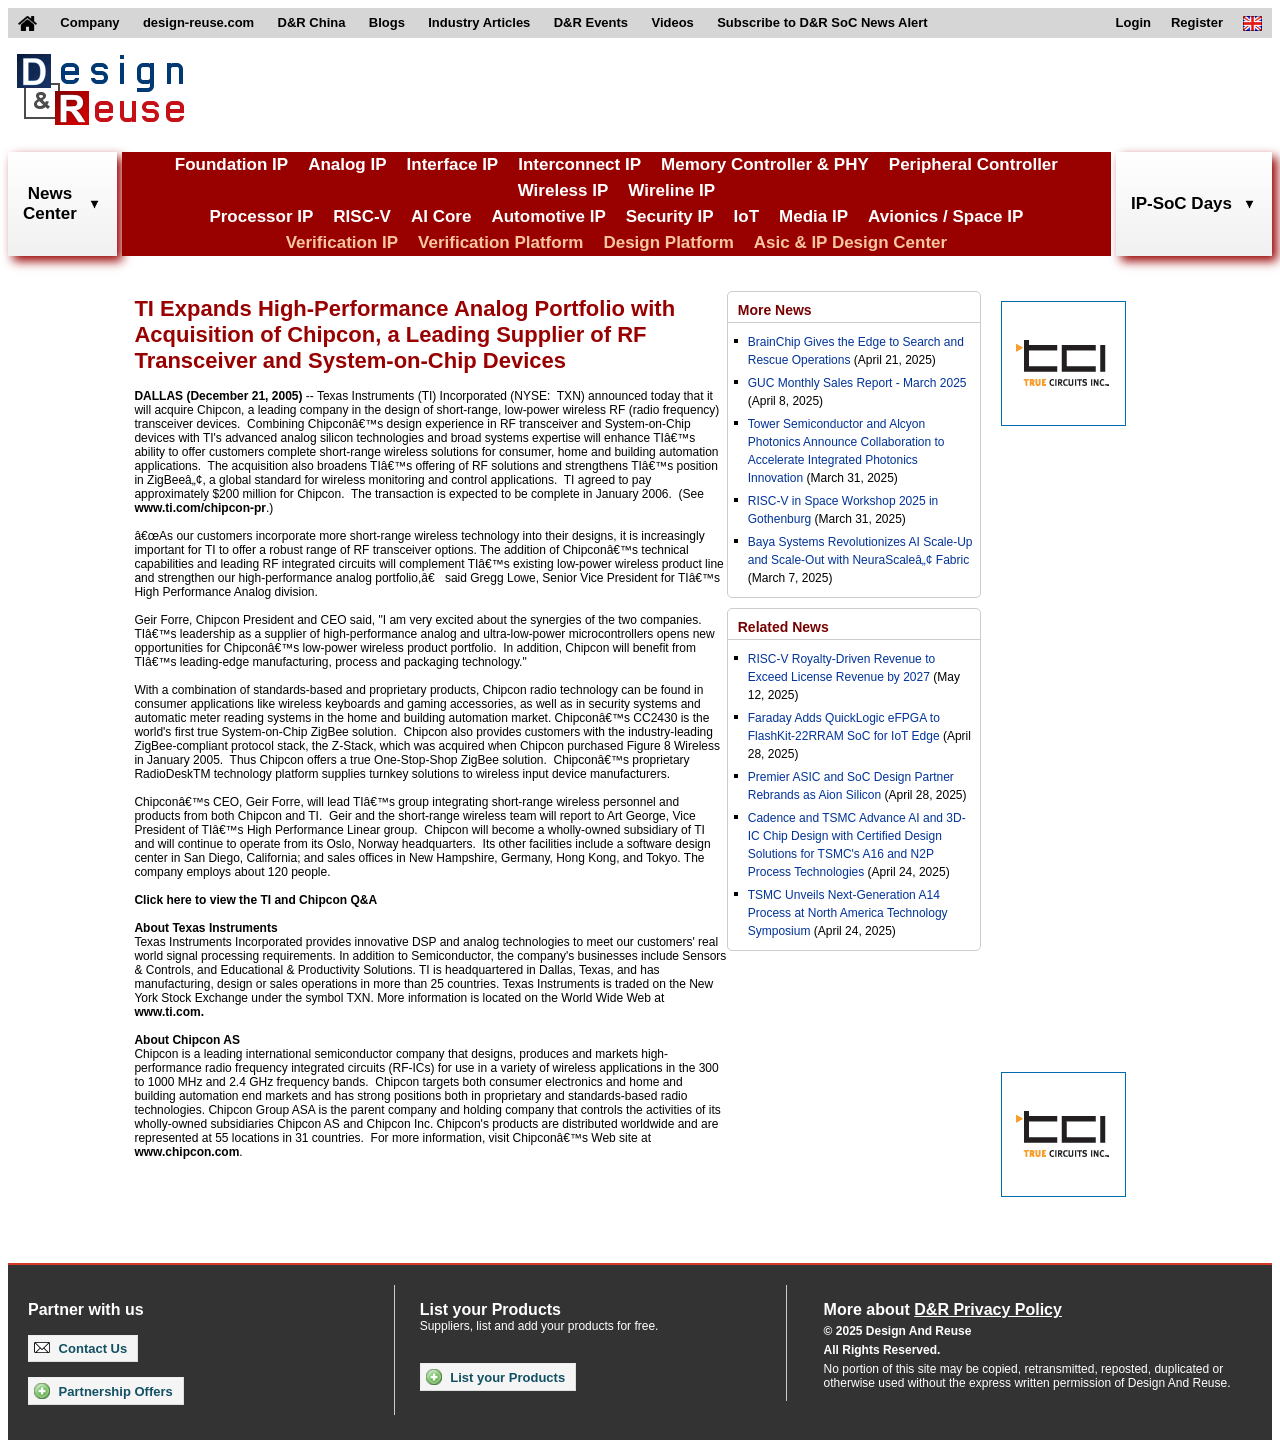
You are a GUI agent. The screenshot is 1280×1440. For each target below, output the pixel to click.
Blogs (387, 22)
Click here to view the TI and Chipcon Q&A (255, 900)
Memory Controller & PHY (765, 164)
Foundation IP (231, 164)
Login (1133, 22)
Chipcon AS (206, 1040)
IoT (747, 216)
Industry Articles (479, 22)
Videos (672, 22)
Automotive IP (548, 216)
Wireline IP (671, 190)
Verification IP (342, 242)
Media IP (813, 216)
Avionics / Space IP (945, 216)
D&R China (312, 22)
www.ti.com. (169, 1012)
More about (943, 1309)
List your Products (495, 1377)
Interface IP (453, 164)
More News (775, 310)
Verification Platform (500, 242)
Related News (783, 627)
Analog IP (347, 164)
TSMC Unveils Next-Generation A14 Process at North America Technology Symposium (848, 913)
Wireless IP (563, 190)
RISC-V (362, 216)
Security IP (670, 216)
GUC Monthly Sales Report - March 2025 (857, 383)
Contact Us (80, 1348)
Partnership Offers (103, 1391)
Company (89, 22)
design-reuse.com (198, 22)
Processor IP (261, 216)
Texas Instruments (224, 928)
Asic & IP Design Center (850, 242)
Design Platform (668, 242)
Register (1197, 22)
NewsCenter (50, 203)
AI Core (441, 216)
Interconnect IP (579, 164)
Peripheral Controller (973, 164)
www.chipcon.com (186, 1152)
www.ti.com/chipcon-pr (200, 508)
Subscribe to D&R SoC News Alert (822, 22)
